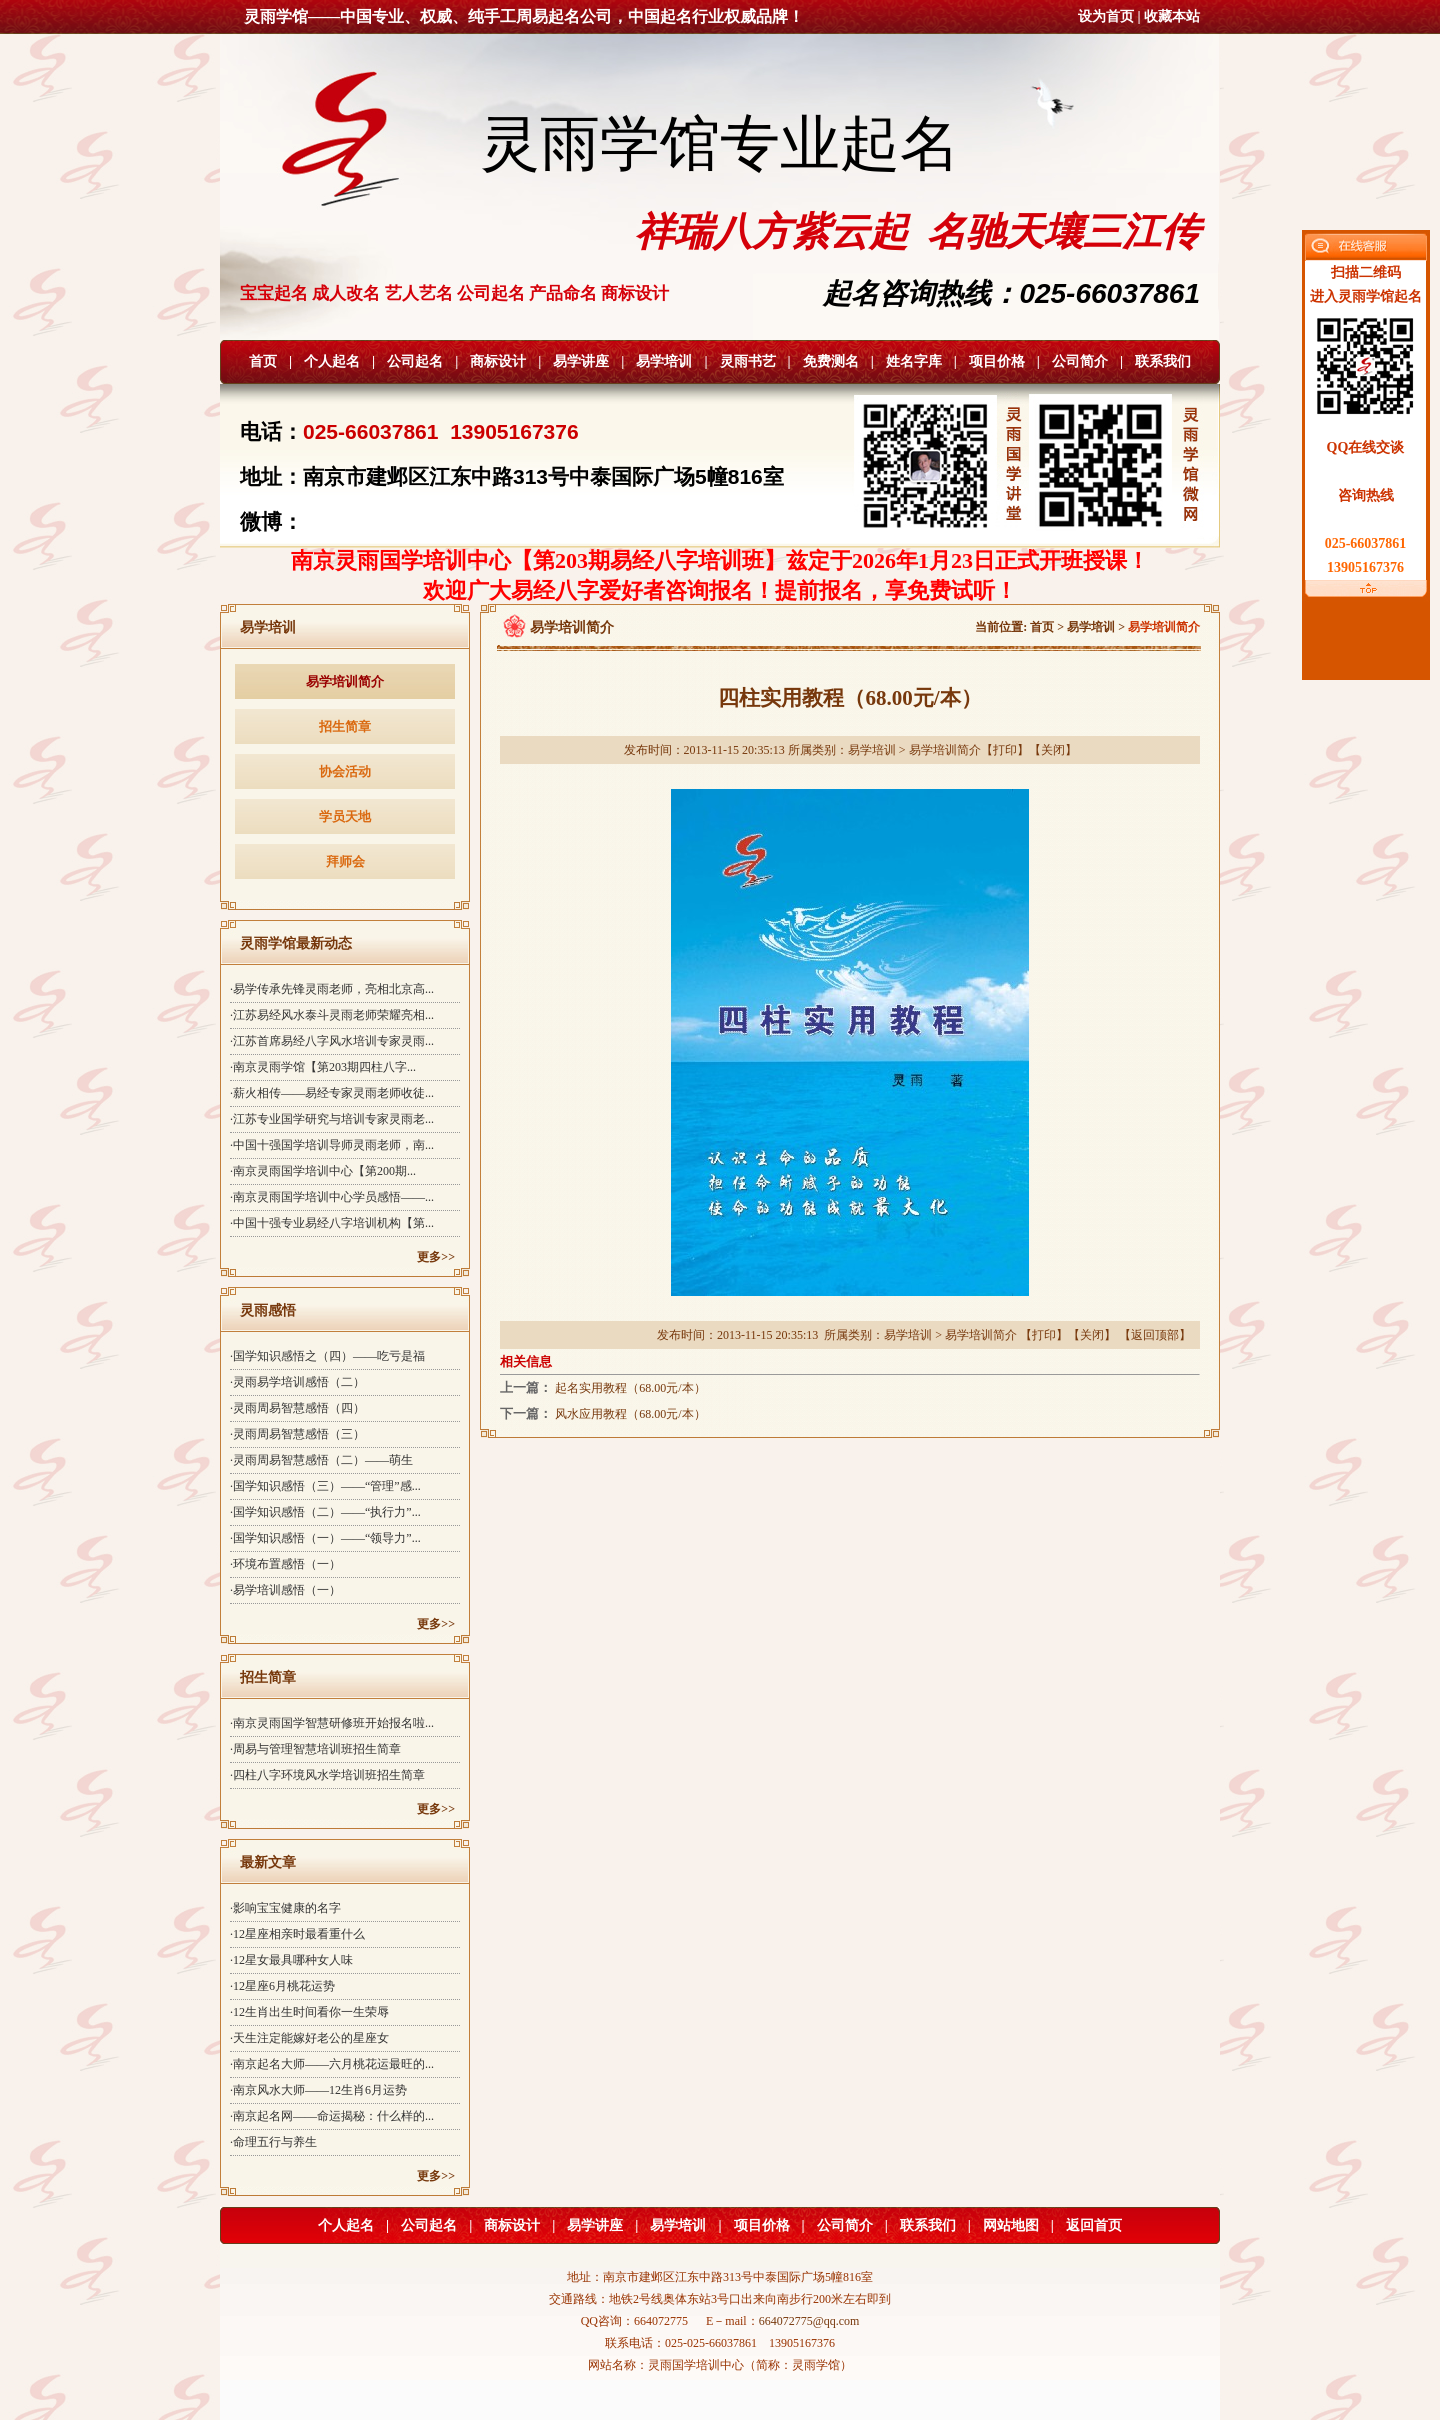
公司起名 (415, 361)
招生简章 (345, 726)
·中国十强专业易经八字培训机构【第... (332, 1223)
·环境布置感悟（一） (285, 1564)
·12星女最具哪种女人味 (291, 1960)
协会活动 (345, 771)
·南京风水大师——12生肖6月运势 (318, 2090)
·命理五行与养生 (273, 2142)
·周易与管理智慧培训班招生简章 (315, 1749)
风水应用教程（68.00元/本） (630, 1414)
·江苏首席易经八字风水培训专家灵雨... (332, 1041)
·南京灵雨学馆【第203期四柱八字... (323, 1067)
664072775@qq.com (809, 2321)
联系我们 (1163, 361)
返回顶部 (1155, 1335)
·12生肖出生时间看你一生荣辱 (309, 2012)
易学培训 (664, 361)
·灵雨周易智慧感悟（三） (297, 1434)
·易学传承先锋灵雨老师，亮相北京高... (332, 989)
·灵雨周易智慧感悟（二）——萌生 (321, 1460)
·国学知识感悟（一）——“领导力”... (325, 1538)
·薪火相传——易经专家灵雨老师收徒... (332, 1093)
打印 (1005, 750)
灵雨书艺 (748, 361)
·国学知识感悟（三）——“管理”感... (325, 1486)
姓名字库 (914, 361)
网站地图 (1011, 2225)
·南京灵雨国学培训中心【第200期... (323, 1171)
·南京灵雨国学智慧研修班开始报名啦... (332, 1723)
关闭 (1053, 750)
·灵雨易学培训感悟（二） (297, 1382)
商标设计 (498, 361)
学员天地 (345, 816)
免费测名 (831, 361)
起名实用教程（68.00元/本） (630, 1388)
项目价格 (997, 361)
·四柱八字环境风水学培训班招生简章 (327, 1775)
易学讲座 (581, 361)
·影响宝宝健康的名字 (285, 1908)
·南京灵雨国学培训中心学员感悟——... (332, 1197)
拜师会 (345, 861)
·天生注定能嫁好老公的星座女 (309, 2038)
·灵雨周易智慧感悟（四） (297, 1408)
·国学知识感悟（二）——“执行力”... (325, 1512)
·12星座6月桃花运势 (282, 1986)
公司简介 (1080, 361)
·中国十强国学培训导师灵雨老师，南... (332, 1145)
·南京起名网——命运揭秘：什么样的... (332, 2116)
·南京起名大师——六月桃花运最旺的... (332, 2064)
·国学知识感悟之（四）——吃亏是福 (327, 1356)
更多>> (436, 1257)
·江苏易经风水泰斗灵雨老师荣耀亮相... (332, 1015)
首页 (263, 361)
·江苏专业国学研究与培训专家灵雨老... (332, 1119)
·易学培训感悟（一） (285, 1590)
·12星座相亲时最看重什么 (297, 1934)
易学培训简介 (345, 681)
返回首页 (1094, 2225)
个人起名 (332, 361)
